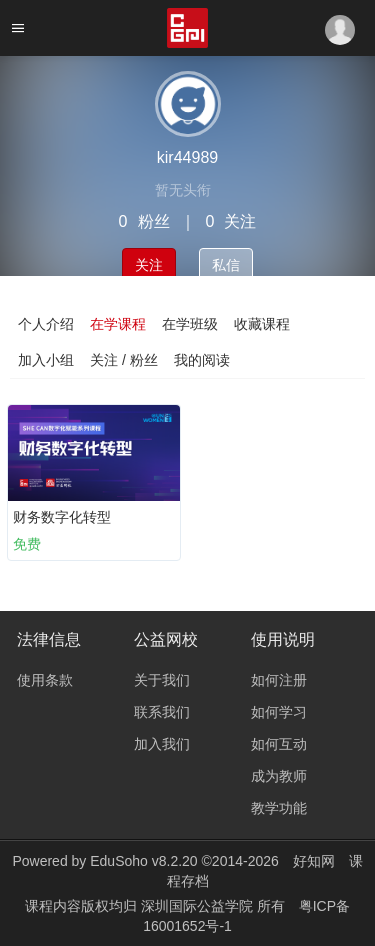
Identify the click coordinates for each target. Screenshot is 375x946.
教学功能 (279, 808)
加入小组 (46, 360)
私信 (226, 265)
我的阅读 (202, 360)
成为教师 (279, 776)
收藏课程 (262, 324)
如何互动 (279, 744)
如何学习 (279, 712)
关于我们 (162, 680)
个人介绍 (46, 324)
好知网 (314, 861)
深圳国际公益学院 (199, 906)
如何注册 (279, 680)
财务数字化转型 (62, 517)
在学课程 (118, 324)
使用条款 (45, 680)
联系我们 (162, 712)
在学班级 (190, 324)
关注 (149, 265)
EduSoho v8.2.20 (143, 861)
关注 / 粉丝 (124, 360)
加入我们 (162, 744)
